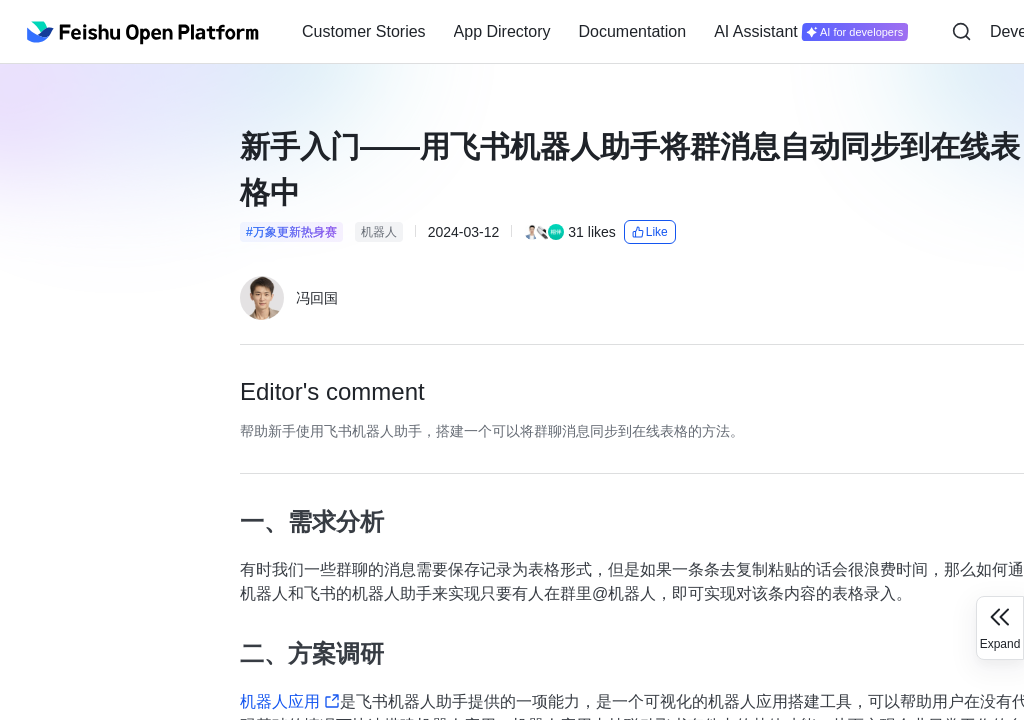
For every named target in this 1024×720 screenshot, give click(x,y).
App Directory (502, 31)
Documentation (633, 31)
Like (650, 232)
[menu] (605, 32)
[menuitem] (364, 32)
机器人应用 (290, 701)
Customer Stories (364, 31)
